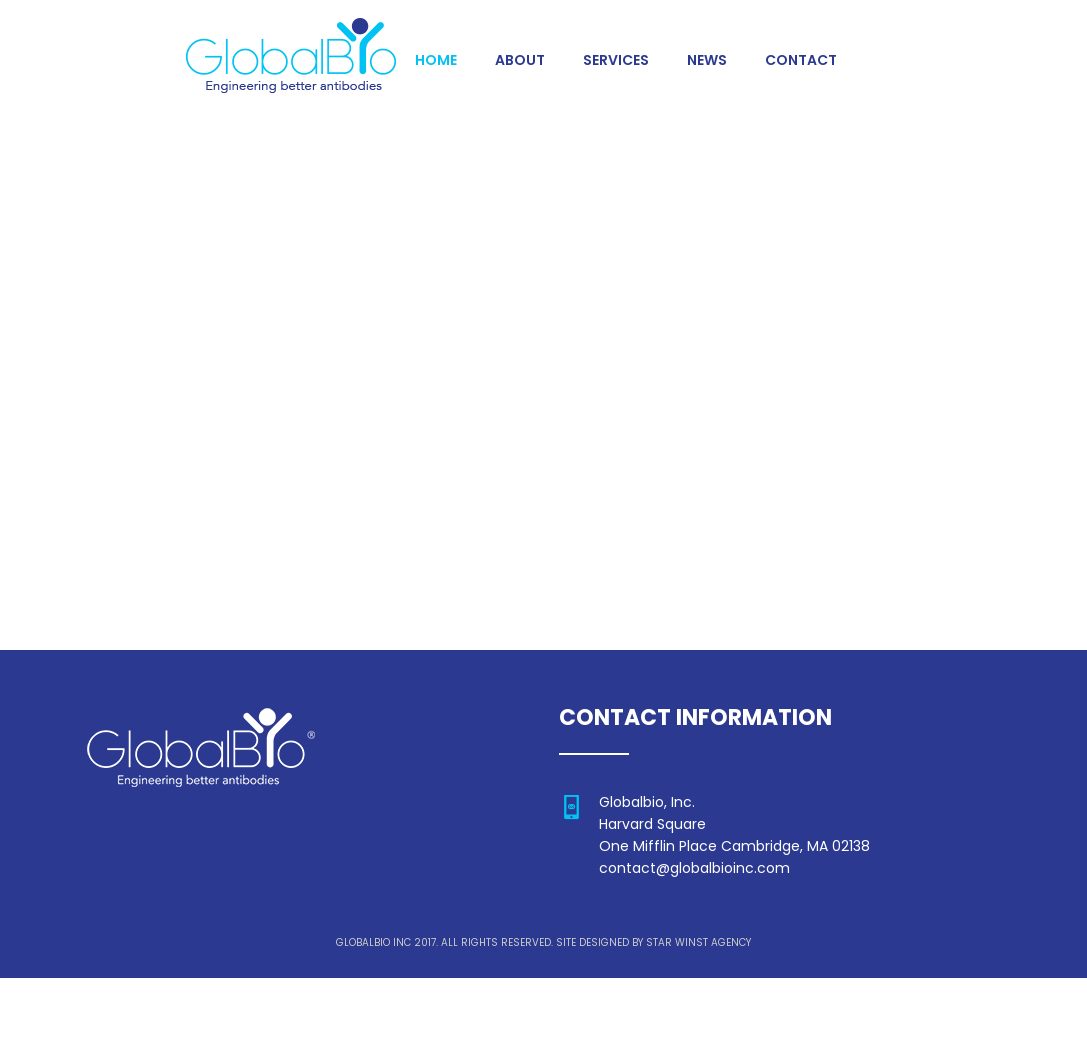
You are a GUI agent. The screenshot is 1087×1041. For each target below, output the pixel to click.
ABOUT (519, 62)
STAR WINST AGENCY (698, 944)
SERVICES (615, 62)
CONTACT (799, 62)
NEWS (705, 62)
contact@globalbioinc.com (694, 870)
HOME (436, 62)
